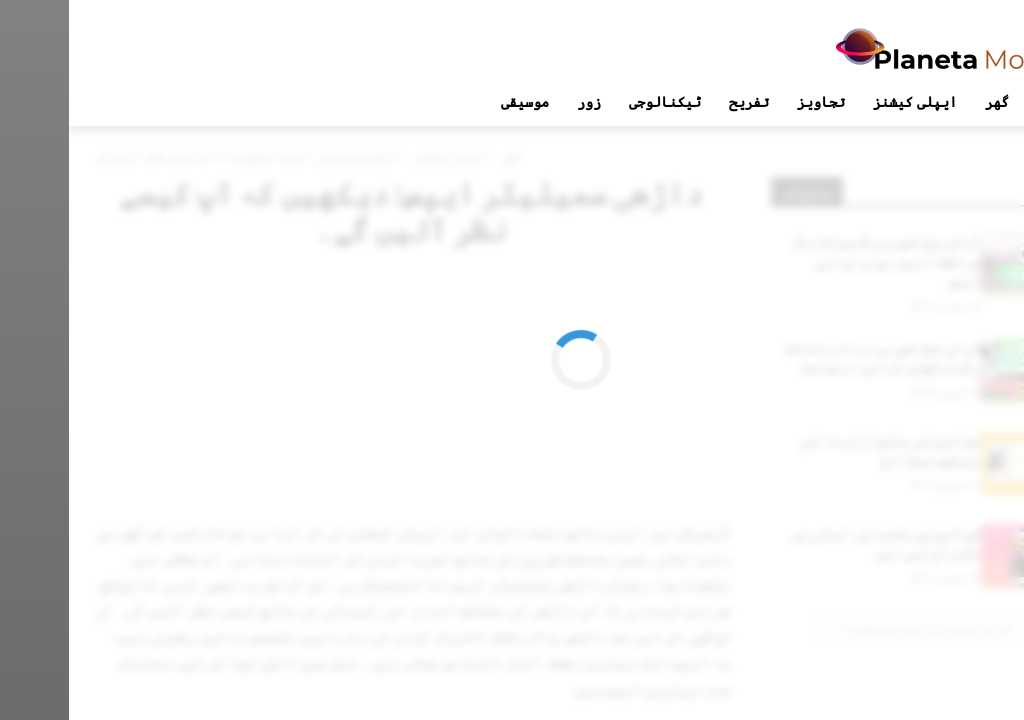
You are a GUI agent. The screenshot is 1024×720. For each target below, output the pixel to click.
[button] (978, 102)
